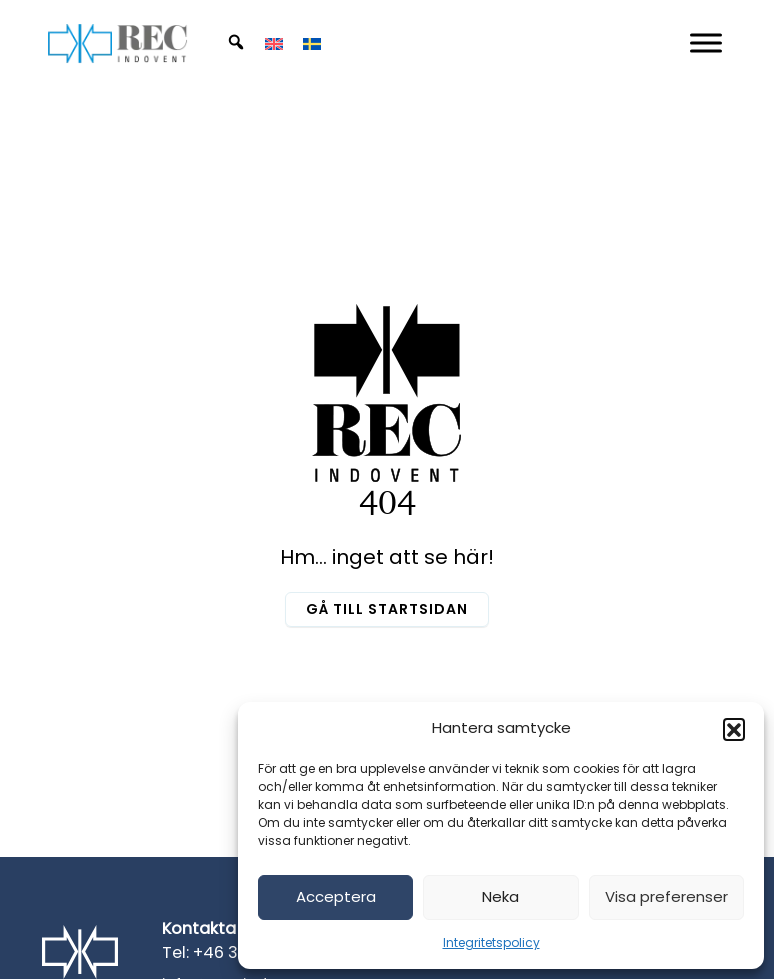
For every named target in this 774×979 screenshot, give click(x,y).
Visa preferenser (666, 896)
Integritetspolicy (491, 942)
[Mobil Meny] (706, 42)
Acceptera (336, 896)
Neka (500, 896)
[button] (734, 729)
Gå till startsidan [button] (387, 609)
